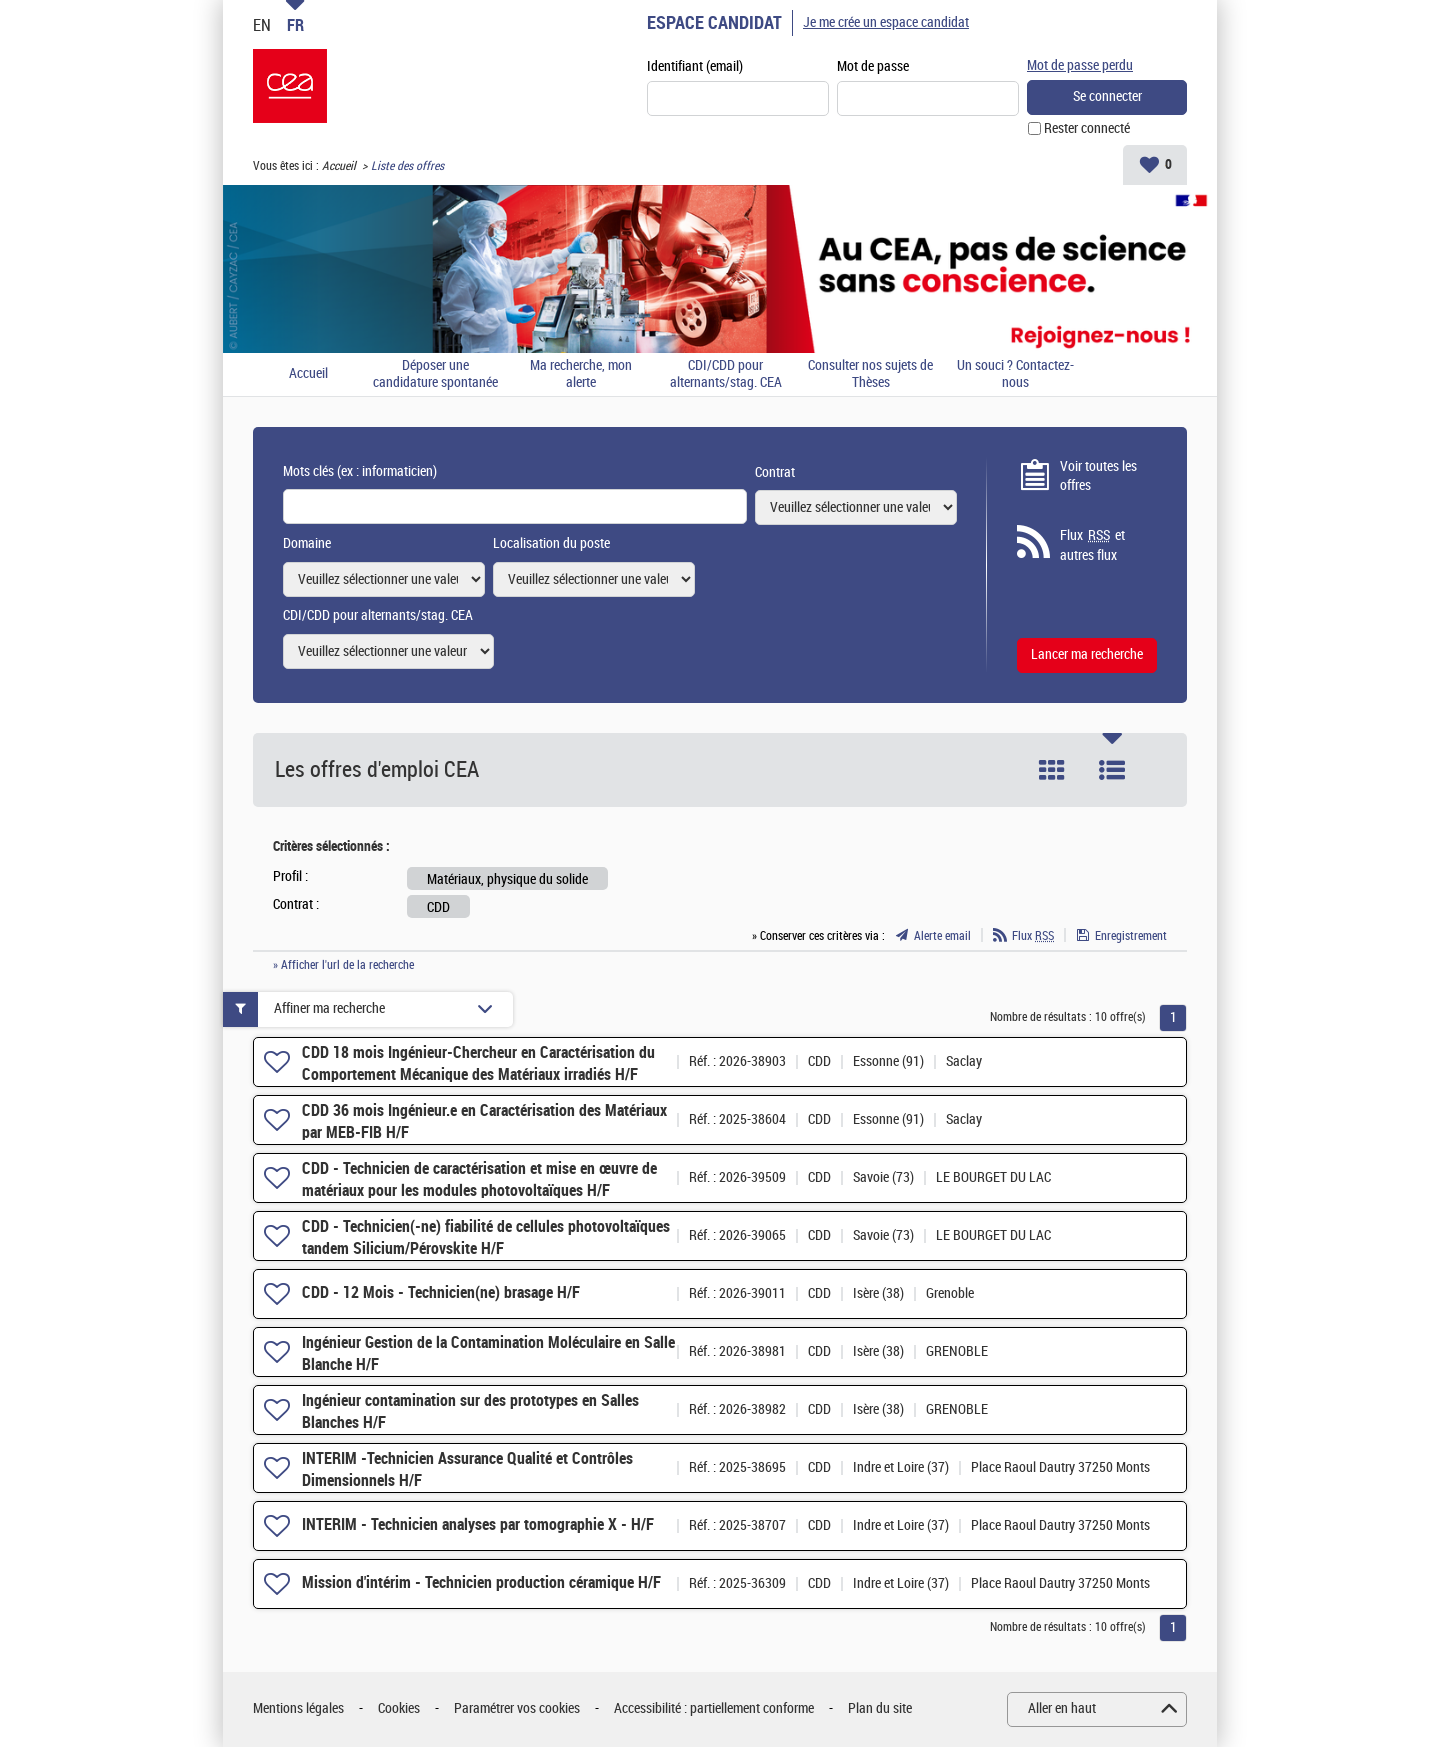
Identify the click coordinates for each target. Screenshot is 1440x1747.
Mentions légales (298, 1708)
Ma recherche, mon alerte (581, 374)
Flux (1033, 936)
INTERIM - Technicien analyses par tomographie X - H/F (478, 1524)
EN (262, 25)
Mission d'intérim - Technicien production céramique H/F (481, 1582)
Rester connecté (1087, 128)
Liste (1112, 770)
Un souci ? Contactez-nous (1015, 374)
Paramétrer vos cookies (517, 1708)
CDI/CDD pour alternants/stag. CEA (726, 374)
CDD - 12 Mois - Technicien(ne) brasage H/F (441, 1292)
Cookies (399, 1708)
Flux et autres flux (1092, 545)
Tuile (1052, 770)
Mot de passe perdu (1080, 65)
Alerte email (942, 936)
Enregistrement (1131, 936)
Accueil (339, 166)
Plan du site (880, 1708)
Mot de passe (873, 66)
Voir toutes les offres (1098, 476)
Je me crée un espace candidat (886, 22)
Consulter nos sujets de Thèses (870, 374)
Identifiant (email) (695, 66)
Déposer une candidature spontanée (435, 374)
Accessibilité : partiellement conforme (714, 1708)
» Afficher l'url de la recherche (343, 965)
